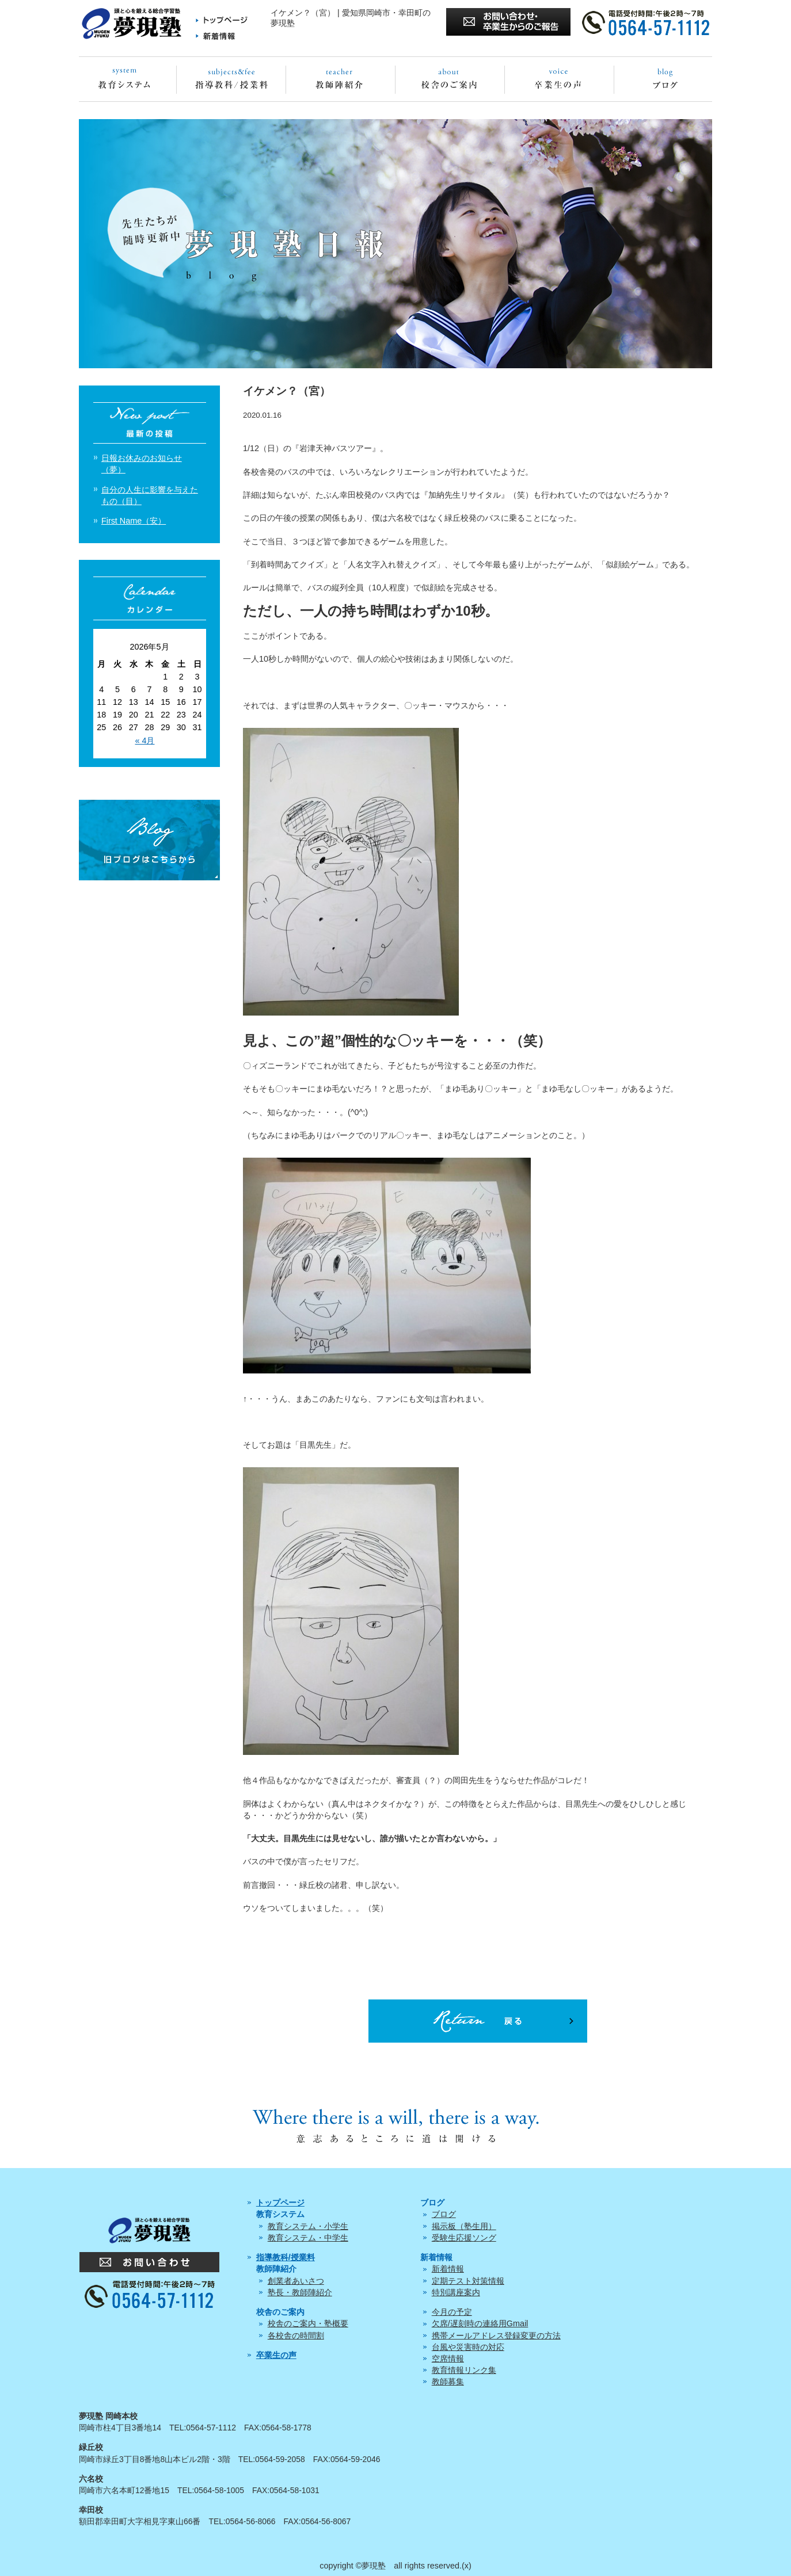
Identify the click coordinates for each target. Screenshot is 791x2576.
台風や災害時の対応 (468, 2347)
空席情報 (448, 2358)
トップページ (280, 2202)
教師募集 (448, 2381)
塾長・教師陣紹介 (300, 2292)
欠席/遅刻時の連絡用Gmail (480, 2323)
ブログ (444, 2214)
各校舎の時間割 (296, 2335)
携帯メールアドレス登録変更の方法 (496, 2335)
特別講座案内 (456, 2292)
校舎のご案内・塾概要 (308, 2323)
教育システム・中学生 (308, 2237)
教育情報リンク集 (464, 2370)
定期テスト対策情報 (468, 2280)
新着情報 (448, 2268)
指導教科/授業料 (285, 2257)
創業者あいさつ (296, 2280)
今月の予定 (452, 2312)
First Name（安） (133, 520)
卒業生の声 (276, 2355)
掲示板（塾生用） (464, 2226)
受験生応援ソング (464, 2237)
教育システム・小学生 (308, 2226)
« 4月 (144, 740)
